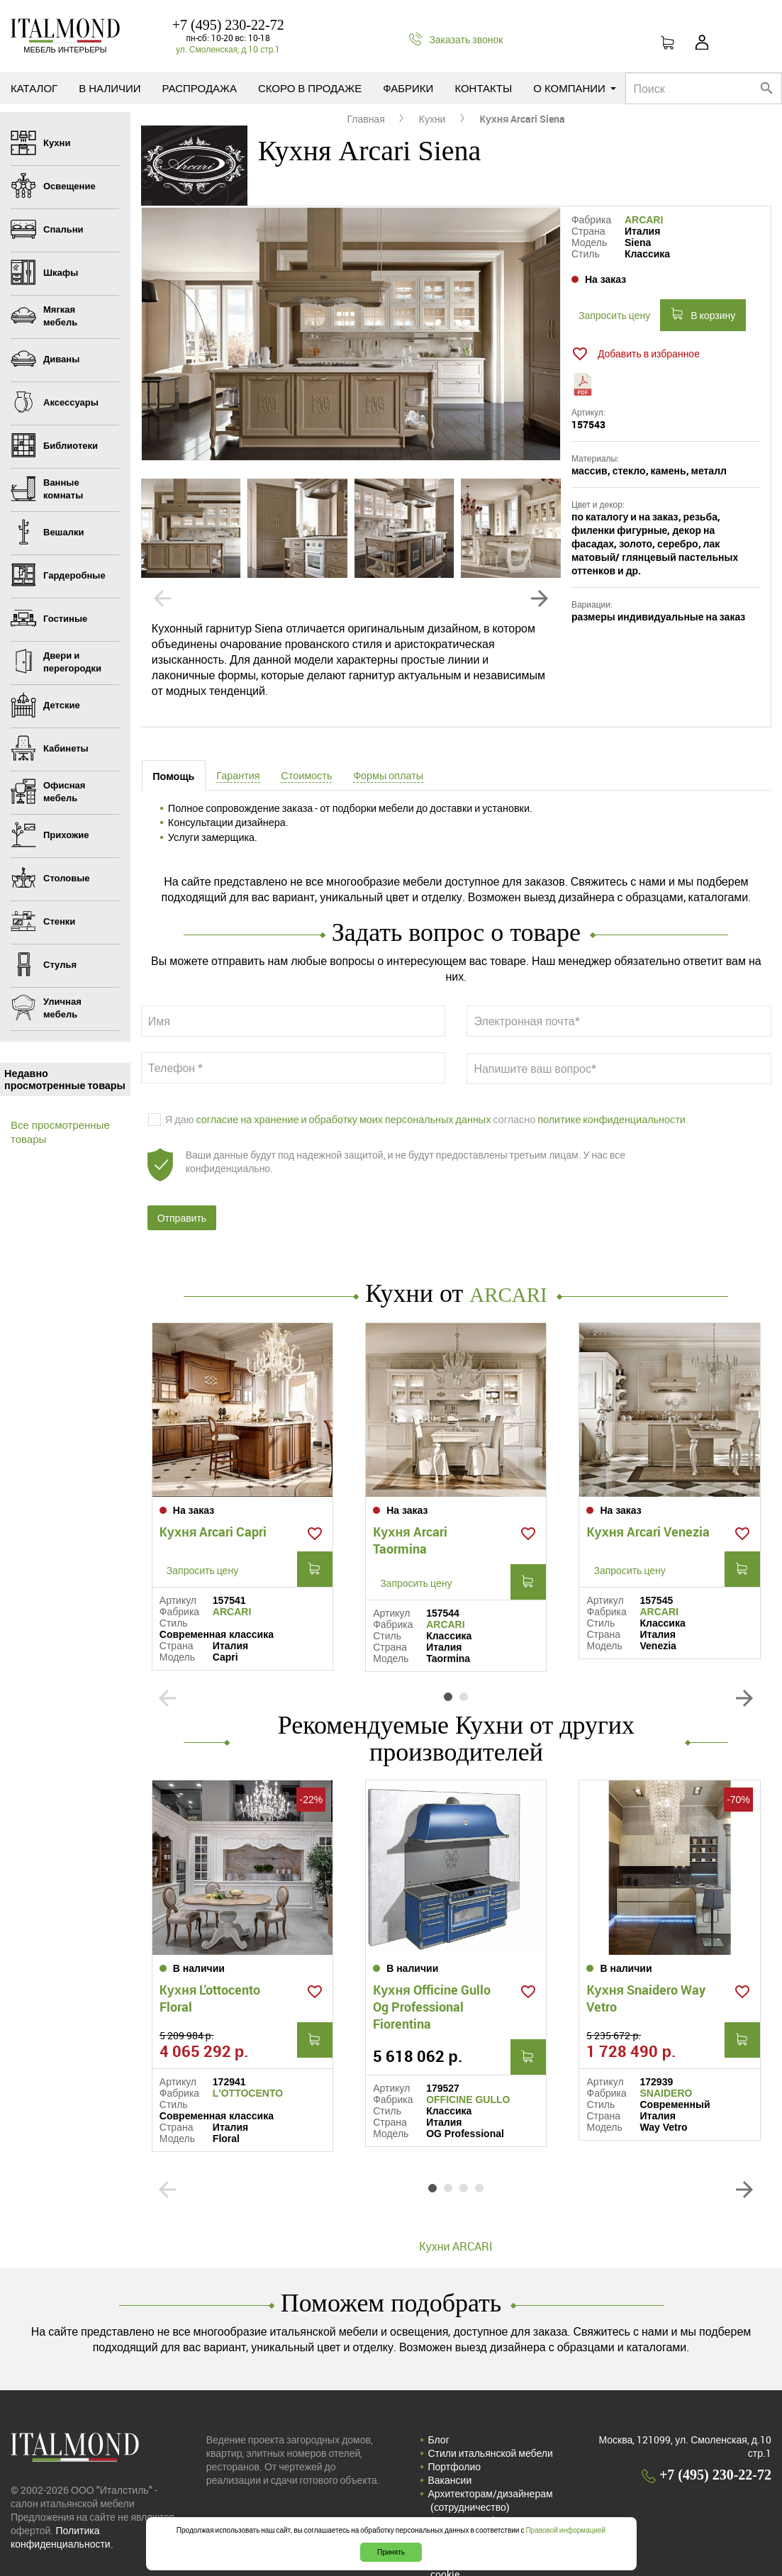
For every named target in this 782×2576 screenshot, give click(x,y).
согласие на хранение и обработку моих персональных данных (343, 1123)
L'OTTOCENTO (248, 2059)
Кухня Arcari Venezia (648, 1516)
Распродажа (199, 88)
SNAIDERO (665, 2059)
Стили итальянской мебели (490, 2419)
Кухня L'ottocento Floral (210, 1965)
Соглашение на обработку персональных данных (488, 2507)
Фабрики (408, 88)
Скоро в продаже (310, 88)
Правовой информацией (565, 2530)
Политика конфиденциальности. (62, 2503)
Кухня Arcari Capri (213, 1516)
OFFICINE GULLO (468, 2066)
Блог (438, 2406)
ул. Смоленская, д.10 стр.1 (228, 49)
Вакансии (450, 2446)
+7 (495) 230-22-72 (228, 25)
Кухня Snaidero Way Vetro (645, 1965)
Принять (391, 2552)
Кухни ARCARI (456, 2213)
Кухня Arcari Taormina (410, 1525)
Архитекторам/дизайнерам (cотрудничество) (490, 2466)
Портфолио (454, 2433)
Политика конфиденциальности (501, 2487)
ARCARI (644, 219)
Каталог (34, 88)
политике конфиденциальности (611, 1123)
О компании (574, 88)
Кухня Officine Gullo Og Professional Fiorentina (432, 1973)
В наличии (109, 88)
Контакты (483, 88)
